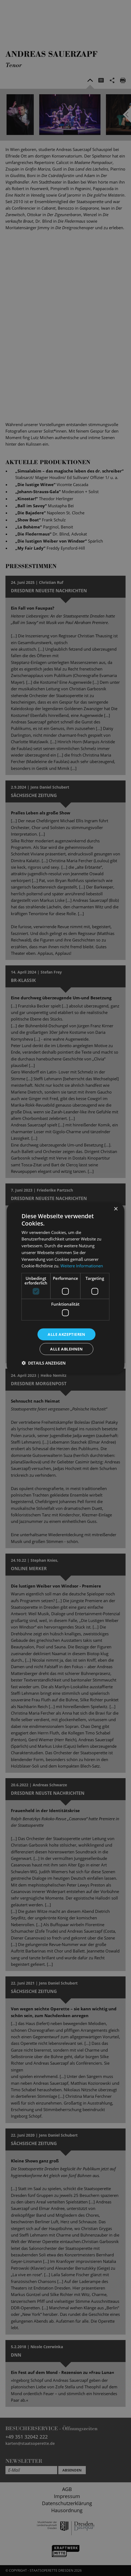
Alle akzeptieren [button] (66, 1334)
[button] (44, 1363)
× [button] (116, 1209)
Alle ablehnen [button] (66, 1349)
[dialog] (65, 1288)
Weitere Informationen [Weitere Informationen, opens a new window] (81, 1265)
